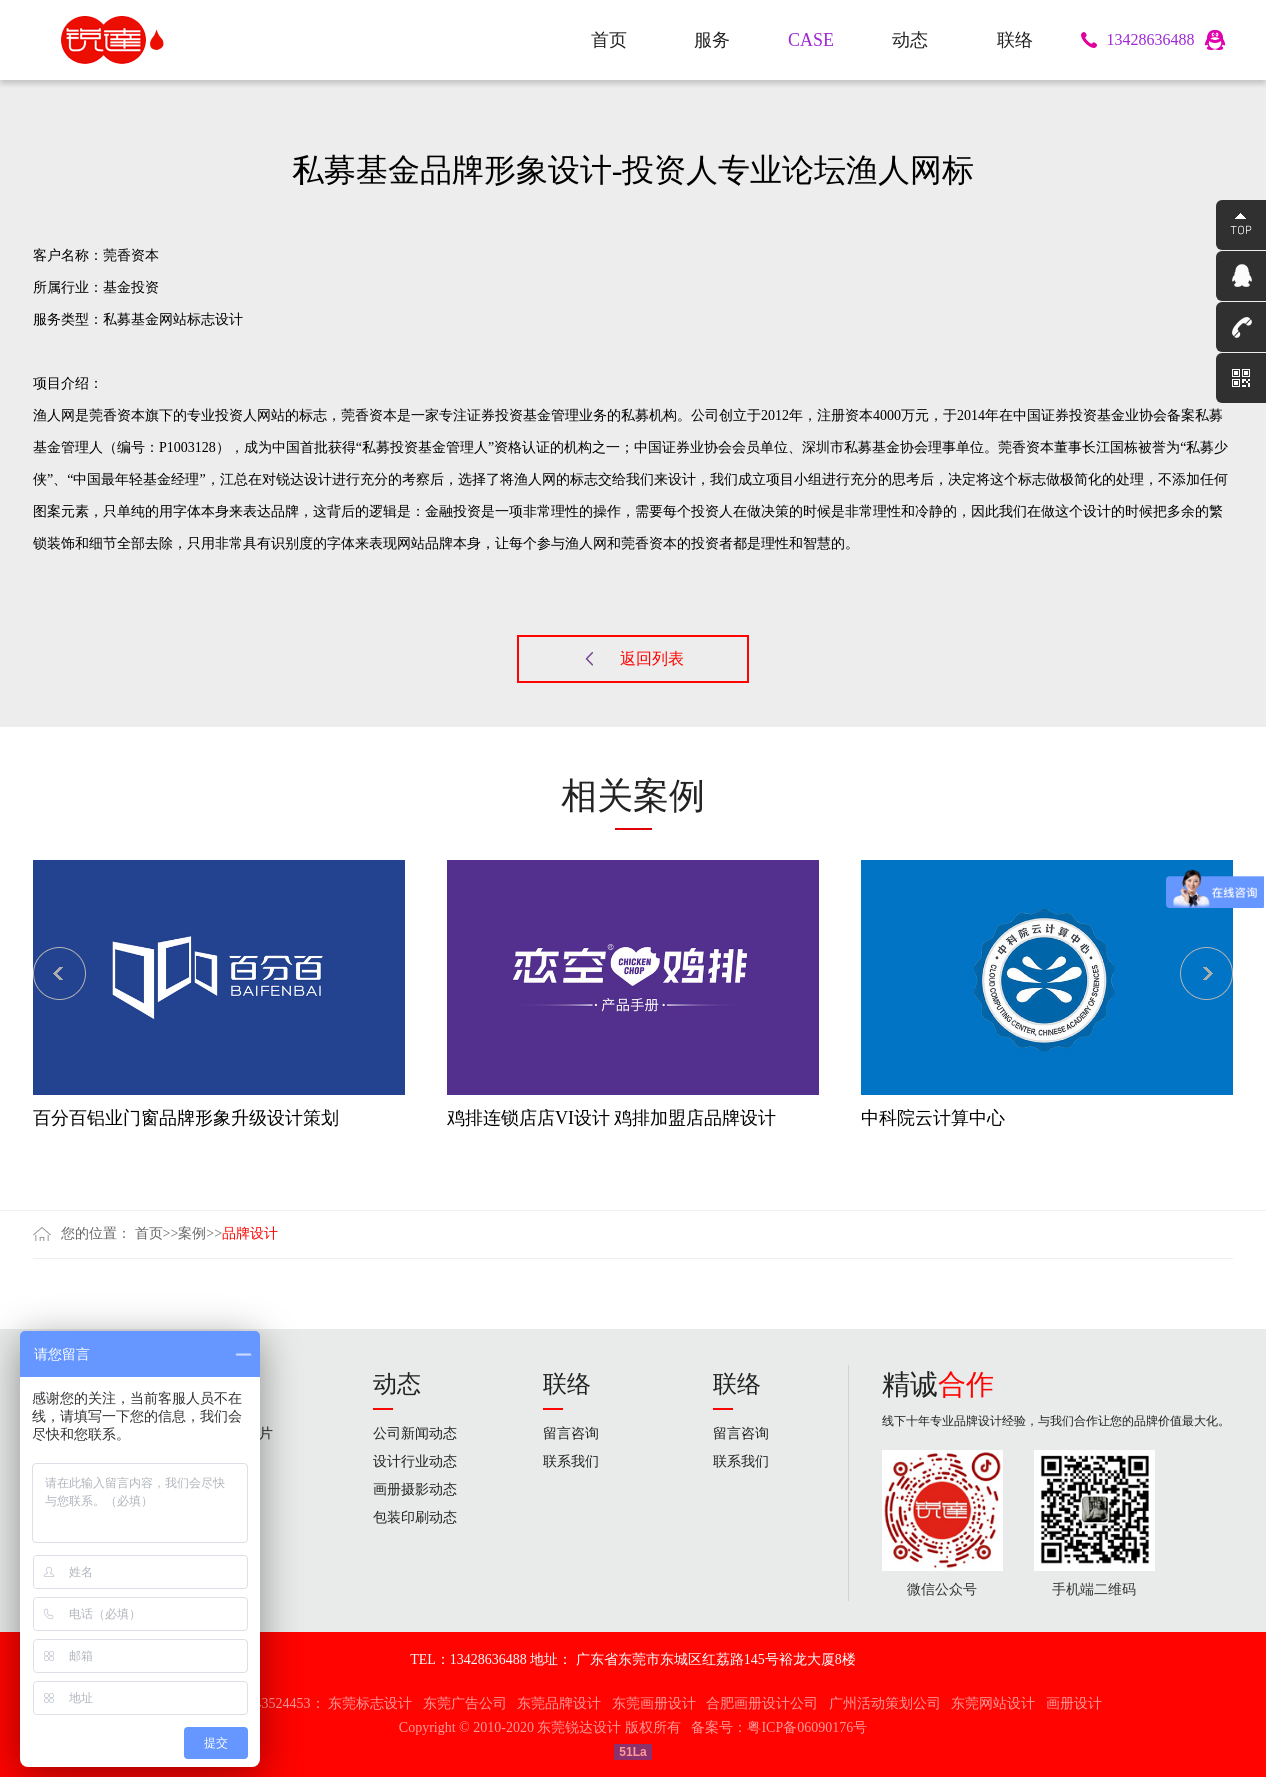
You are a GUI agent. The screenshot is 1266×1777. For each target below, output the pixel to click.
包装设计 (231, 1517)
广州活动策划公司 (885, 1703)
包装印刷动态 (415, 1517)
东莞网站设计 (993, 1703)
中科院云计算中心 (933, 1118)
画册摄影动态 (415, 1489)
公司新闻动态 (415, 1433)
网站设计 (231, 1545)
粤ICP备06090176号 (807, 1727)
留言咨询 (571, 1433)
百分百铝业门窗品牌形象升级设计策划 (186, 1118)
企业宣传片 (238, 1433)
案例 (192, 1233)
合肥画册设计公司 (762, 1703)
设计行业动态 (415, 1461)
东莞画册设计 (654, 1703)
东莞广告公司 (465, 1703)
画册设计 (231, 1489)
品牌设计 (250, 1233)
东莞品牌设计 (559, 1703)
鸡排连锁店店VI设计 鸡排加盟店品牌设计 (612, 1118)
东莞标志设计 (370, 1703)
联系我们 (571, 1461)
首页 (149, 1233)
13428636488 (1151, 39)
